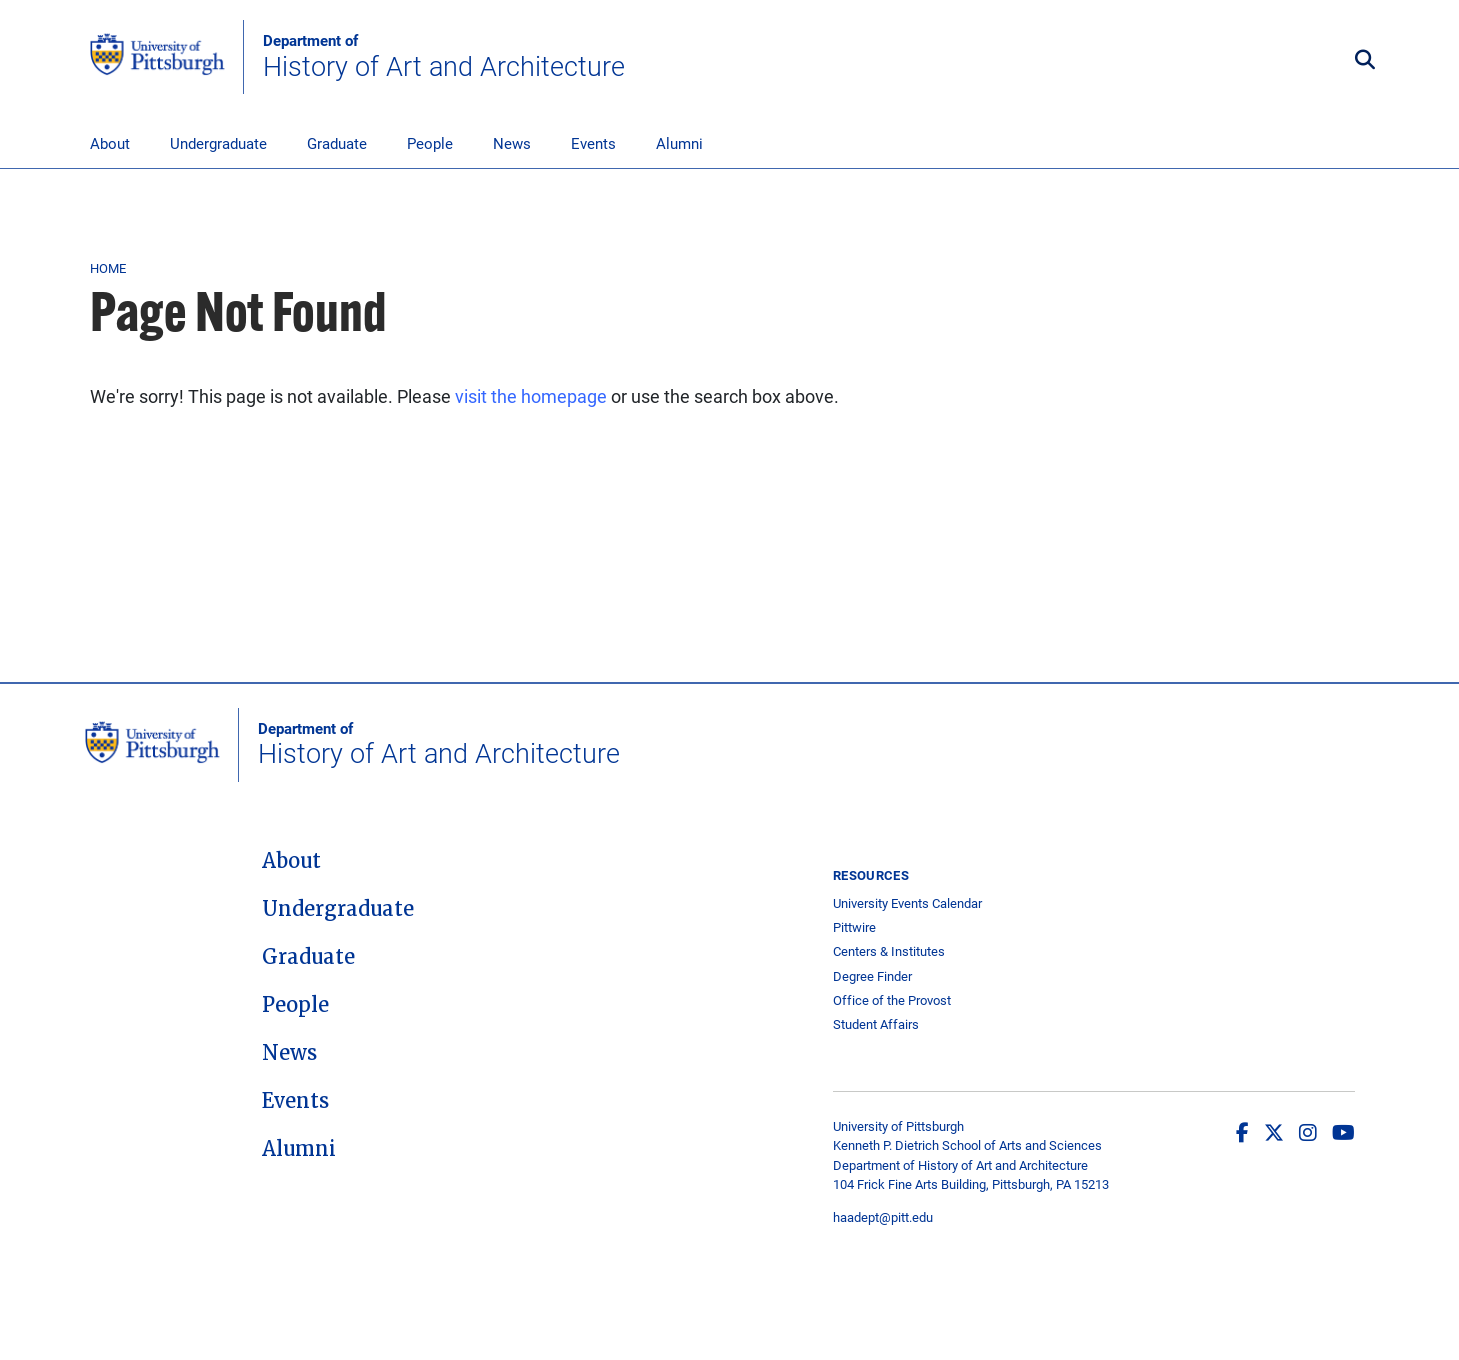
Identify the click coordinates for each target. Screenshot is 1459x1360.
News (512, 143)
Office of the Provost (892, 1000)
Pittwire (854, 927)
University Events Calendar (907, 903)
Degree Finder (872, 976)
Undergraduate (218, 143)
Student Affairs (876, 1024)
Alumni (679, 143)
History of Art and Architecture (444, 57)
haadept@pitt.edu (883, 1217)
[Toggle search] (1365, 60)
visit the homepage (531, 396)
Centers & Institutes (889, 951)
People (430, 143)
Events (593, 143)
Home (108, 268)
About (110, 143)
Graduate (337, 143)
